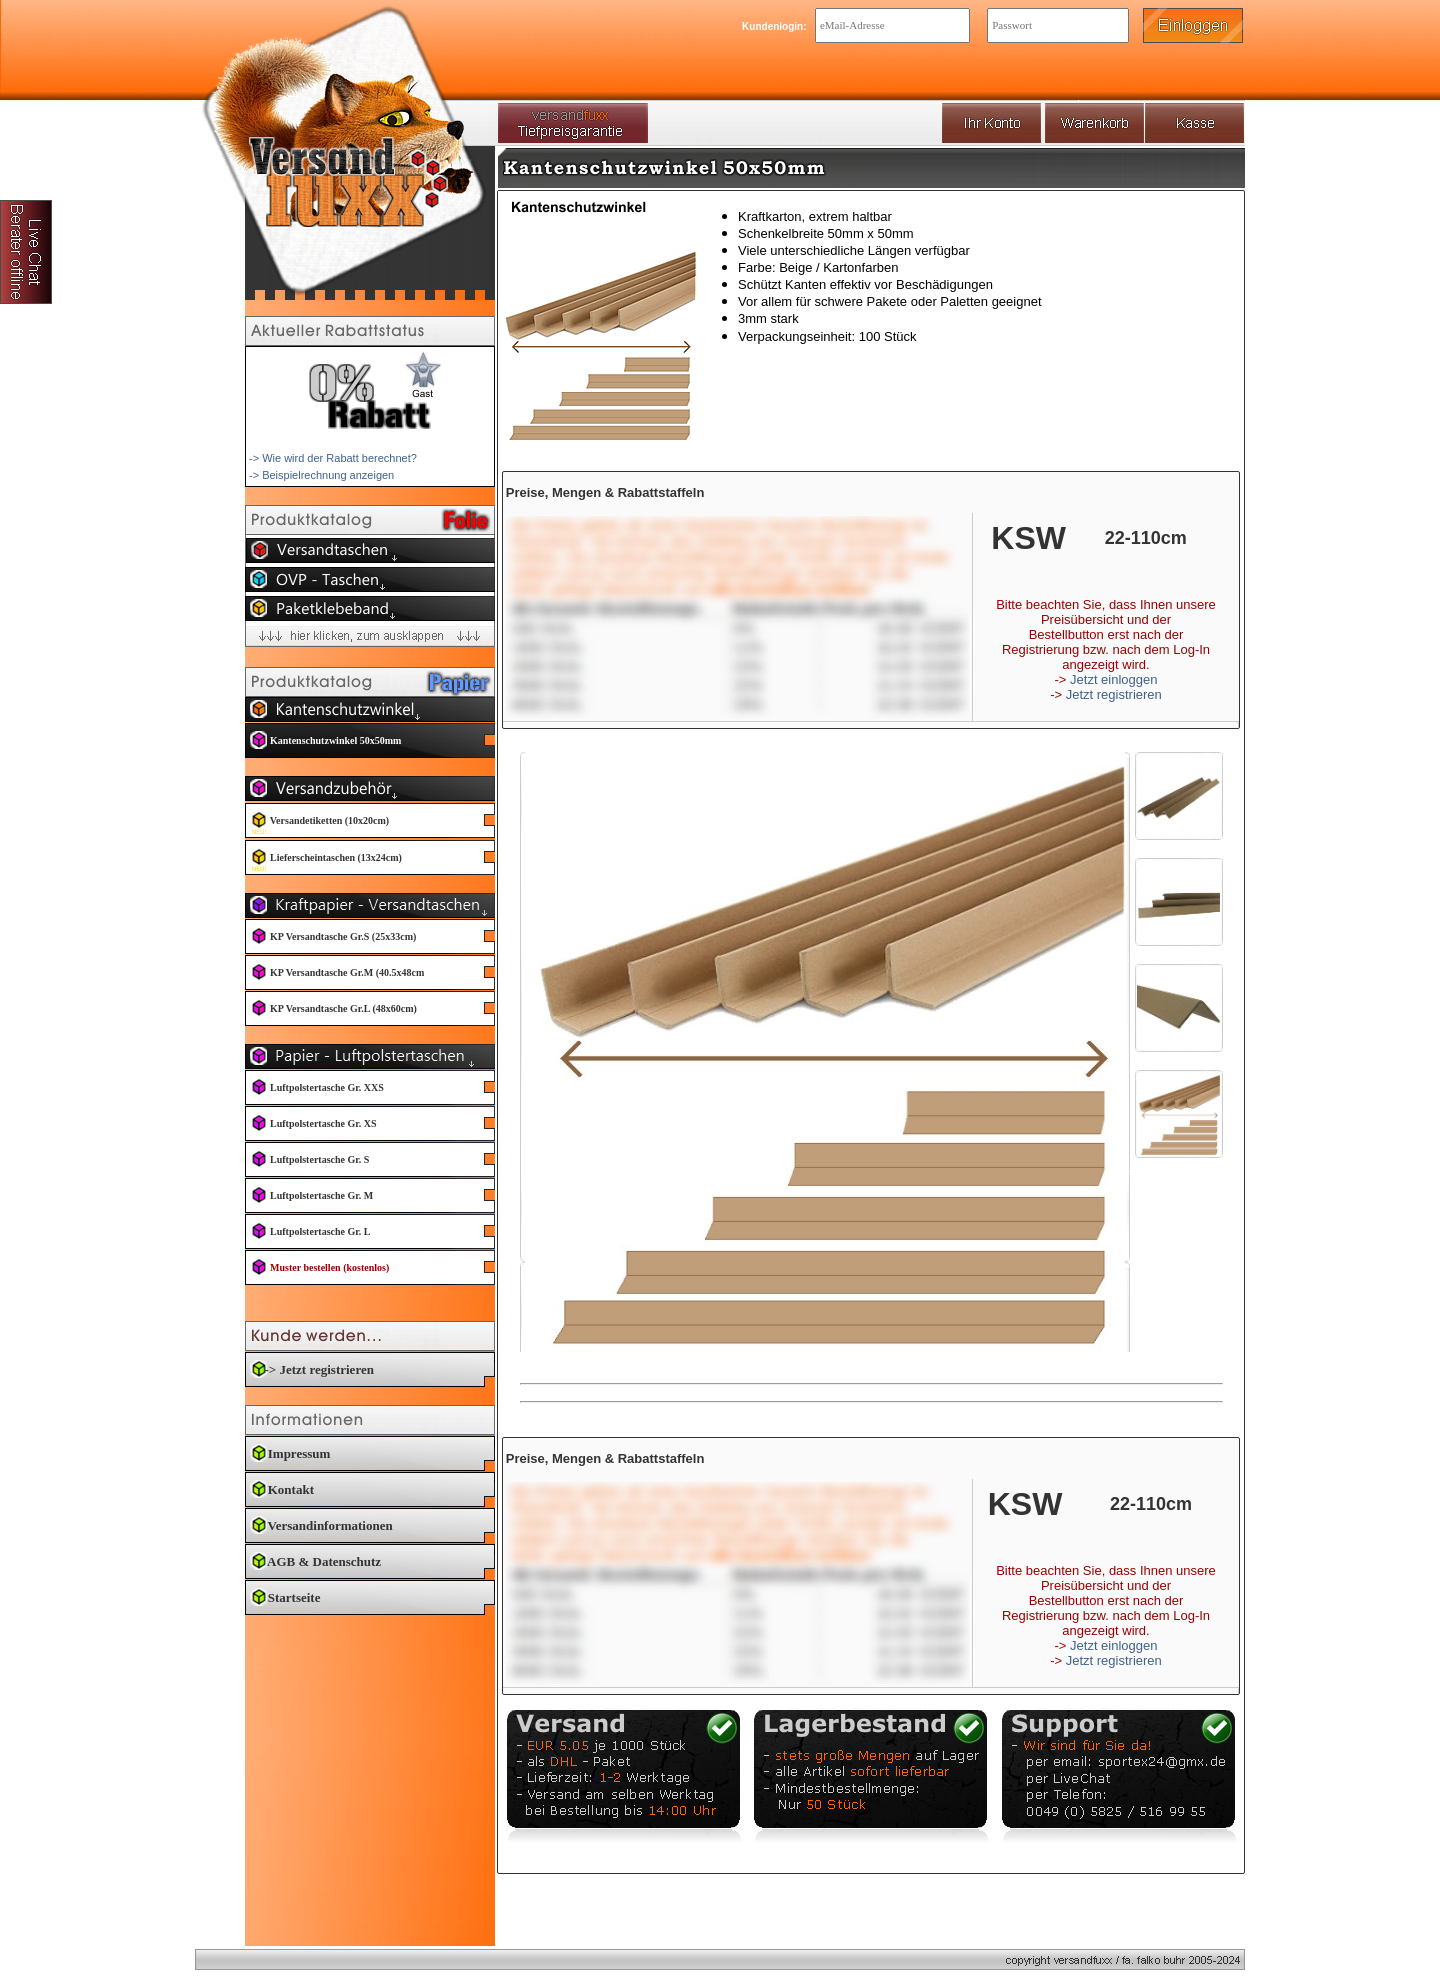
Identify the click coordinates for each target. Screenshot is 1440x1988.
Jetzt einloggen (1113, 679)
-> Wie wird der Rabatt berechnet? (333, 458)
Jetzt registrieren (1114, 694)
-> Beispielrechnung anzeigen (321, 475)
